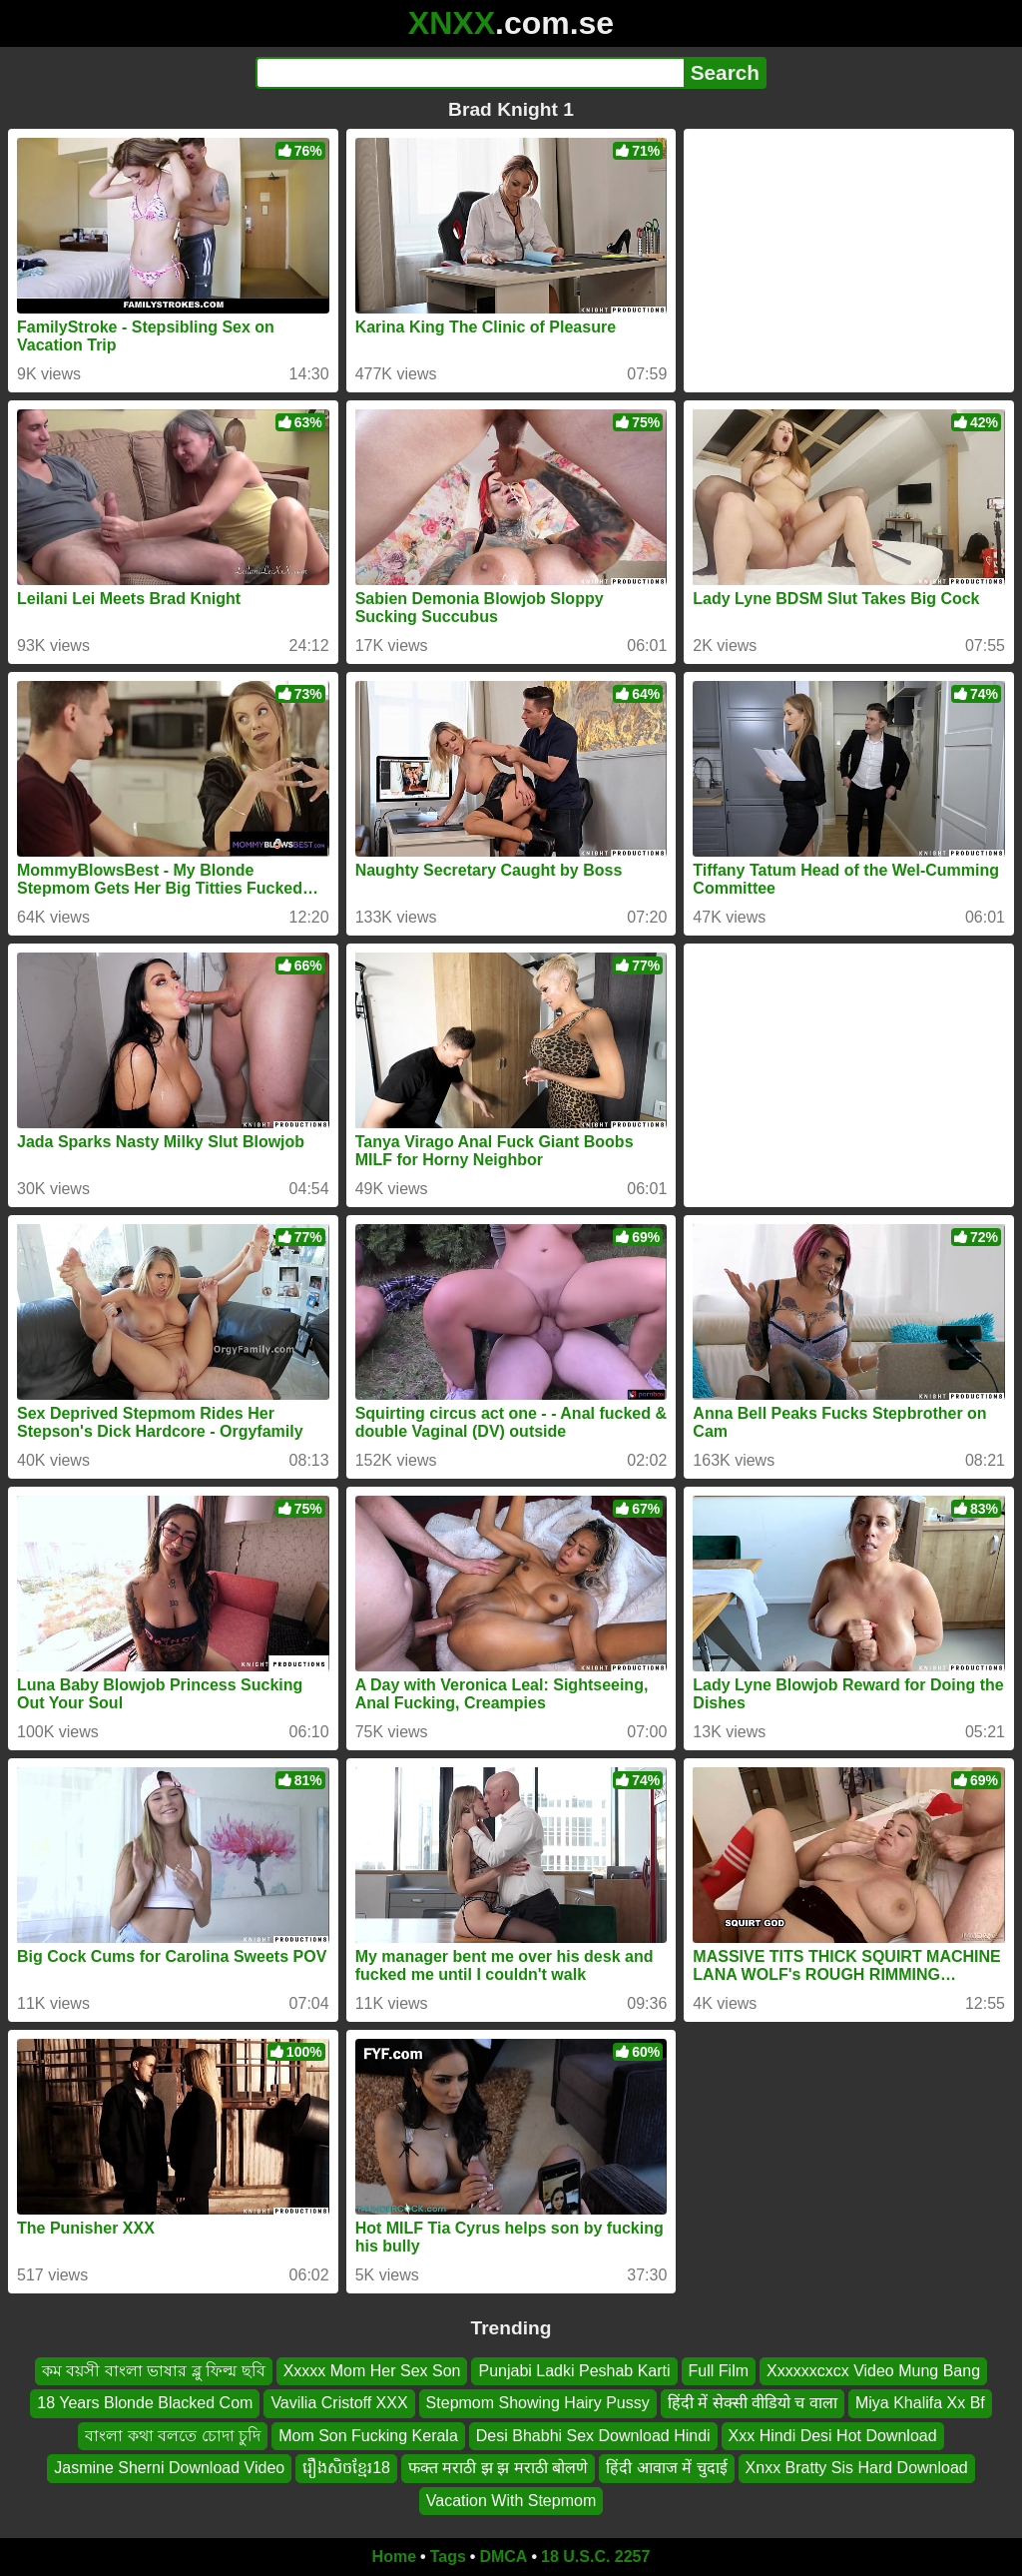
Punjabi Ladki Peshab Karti (574, 2370)
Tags (448, 2556)
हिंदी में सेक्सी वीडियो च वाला (752, 2403)
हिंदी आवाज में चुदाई (666, 2467)
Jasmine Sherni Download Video (169, 2467)
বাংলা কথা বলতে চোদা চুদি (172, 2435)
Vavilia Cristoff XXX (338, 2403)
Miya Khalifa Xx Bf (920, 2403)
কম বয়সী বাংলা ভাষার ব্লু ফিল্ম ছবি (153, 2370)
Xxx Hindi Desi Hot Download (833, 2435)
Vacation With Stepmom (511, 2500)
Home (394, 2556)
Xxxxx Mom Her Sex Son (372, 2370)
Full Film (719, 2370)
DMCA (503, 2556)
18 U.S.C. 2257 (595, 2556)
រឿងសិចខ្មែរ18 (346, 2467)
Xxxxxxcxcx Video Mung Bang (873, 2370)
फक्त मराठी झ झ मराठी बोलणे (498, 2467)
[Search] (470, 73)
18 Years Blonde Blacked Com (145, 2403)
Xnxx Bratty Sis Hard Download (857, 2467)
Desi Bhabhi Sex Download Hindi (593, 2435)
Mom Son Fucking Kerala (368, 2435)
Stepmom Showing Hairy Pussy (538, 2403)
